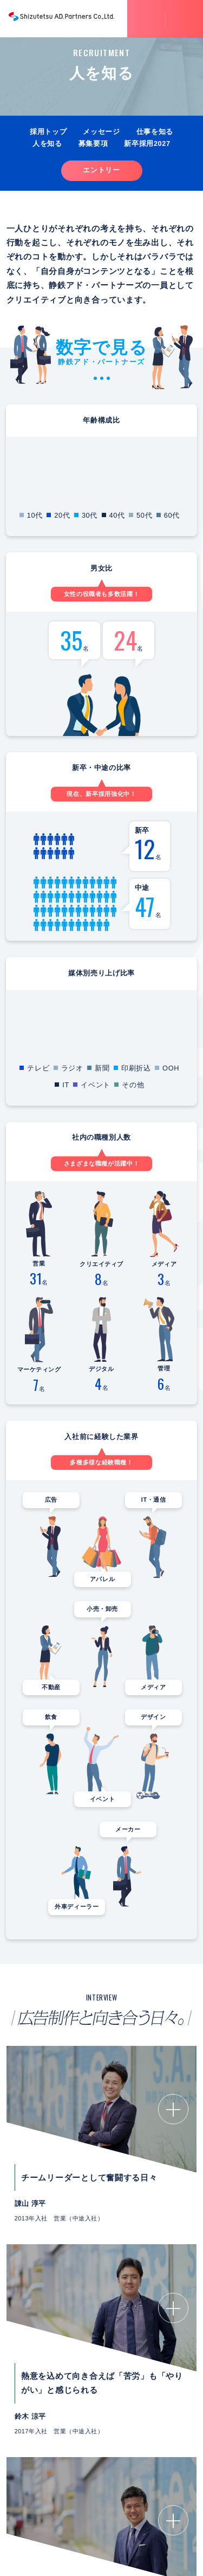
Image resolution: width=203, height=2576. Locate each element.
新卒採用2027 (147, 143)
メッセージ (101, 132)
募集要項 (93, 143)
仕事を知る (154, 132)
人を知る (47, 143)
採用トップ (48, 132)
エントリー (101, 170)
